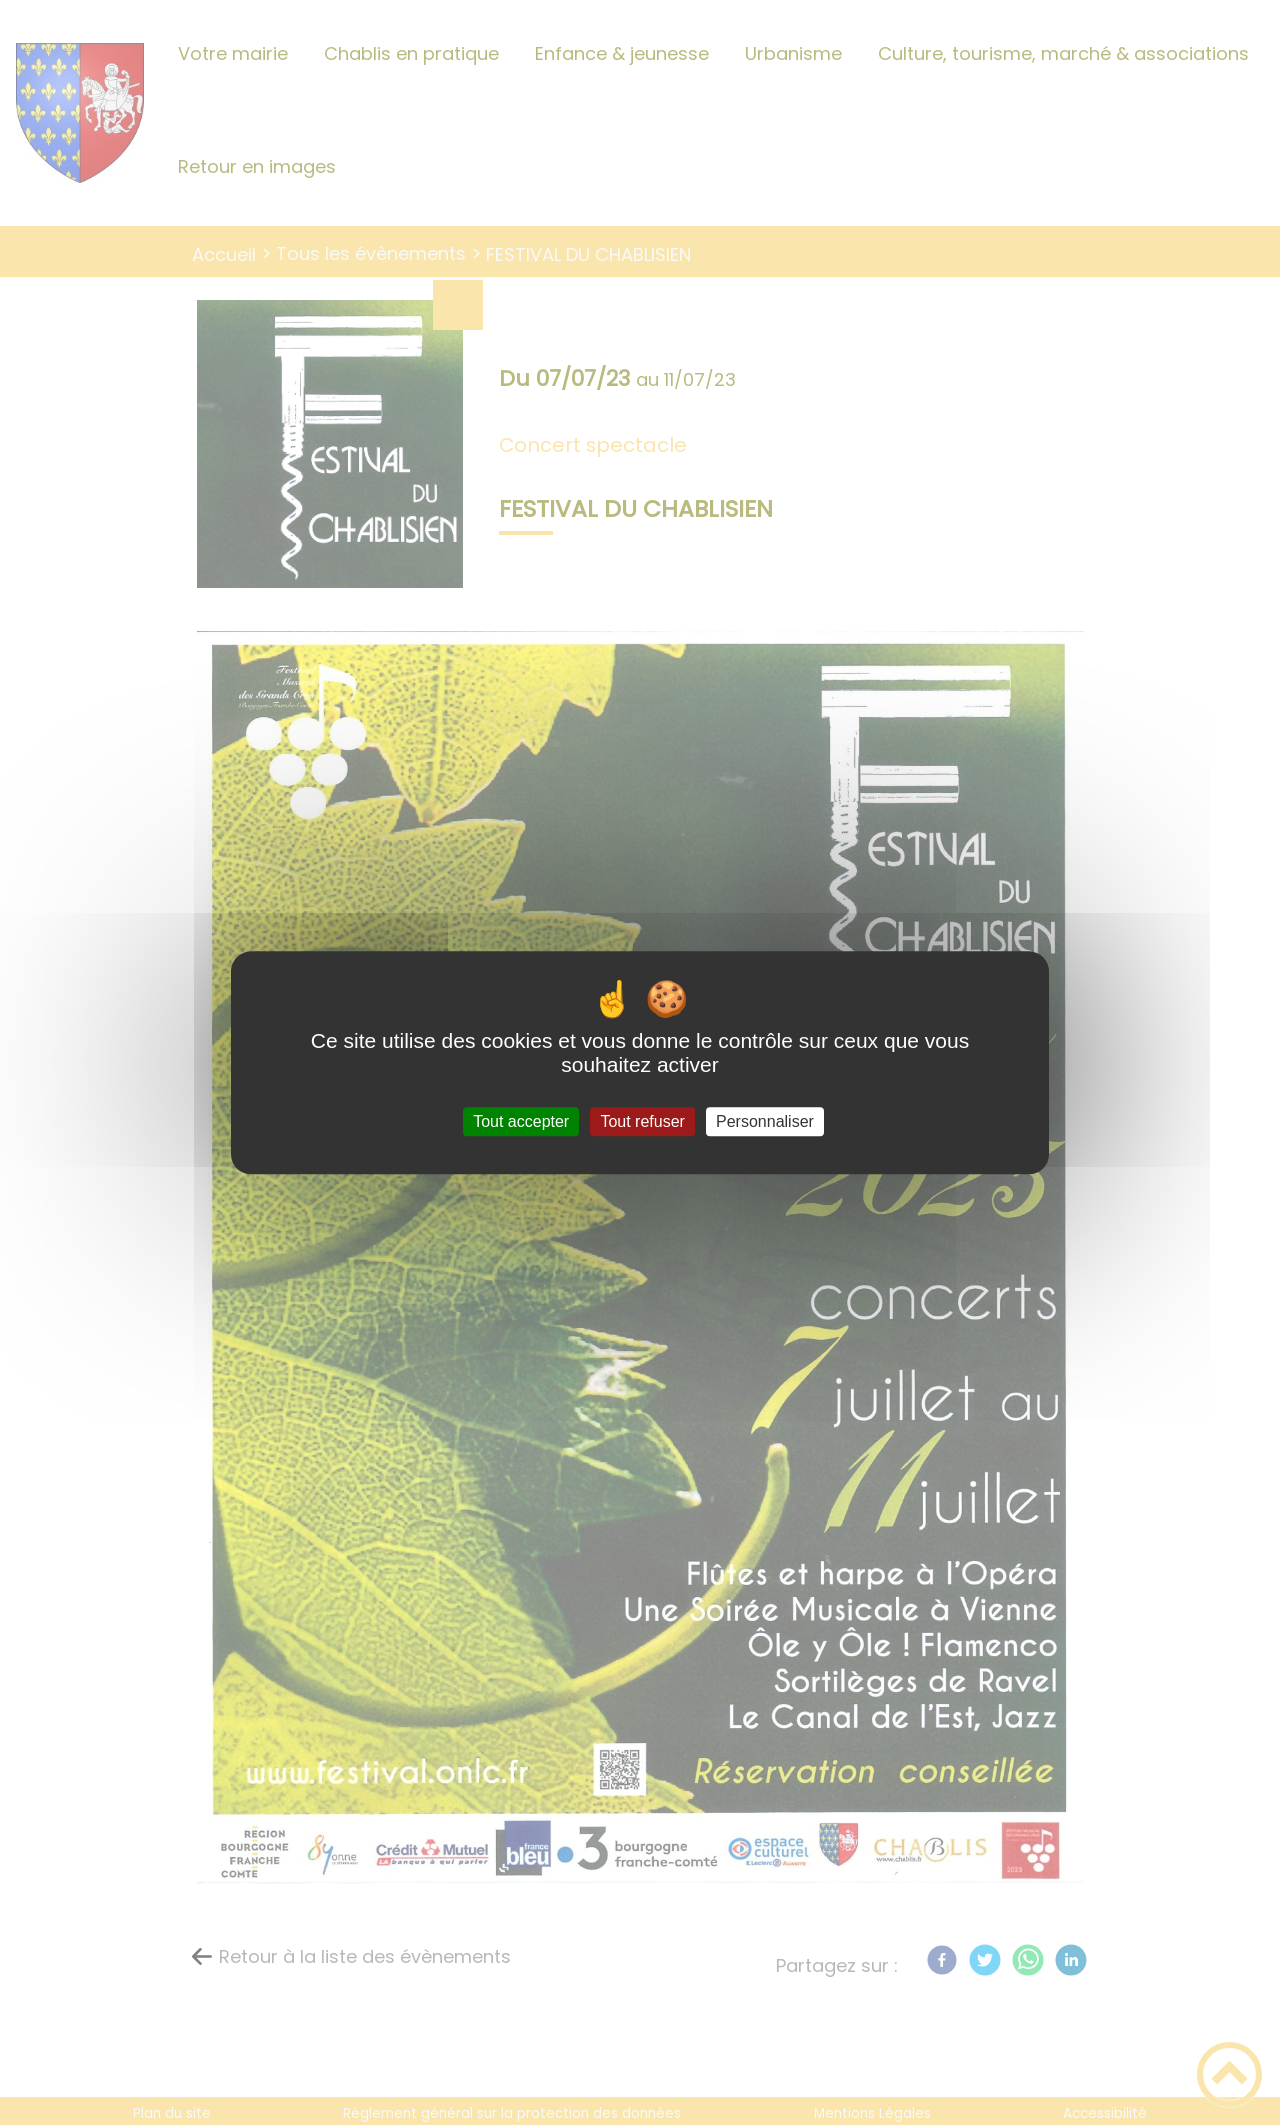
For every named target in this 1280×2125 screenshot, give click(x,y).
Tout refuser (642, 1121)
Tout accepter (521, 1121)
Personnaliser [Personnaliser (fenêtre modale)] (765, 1121)
